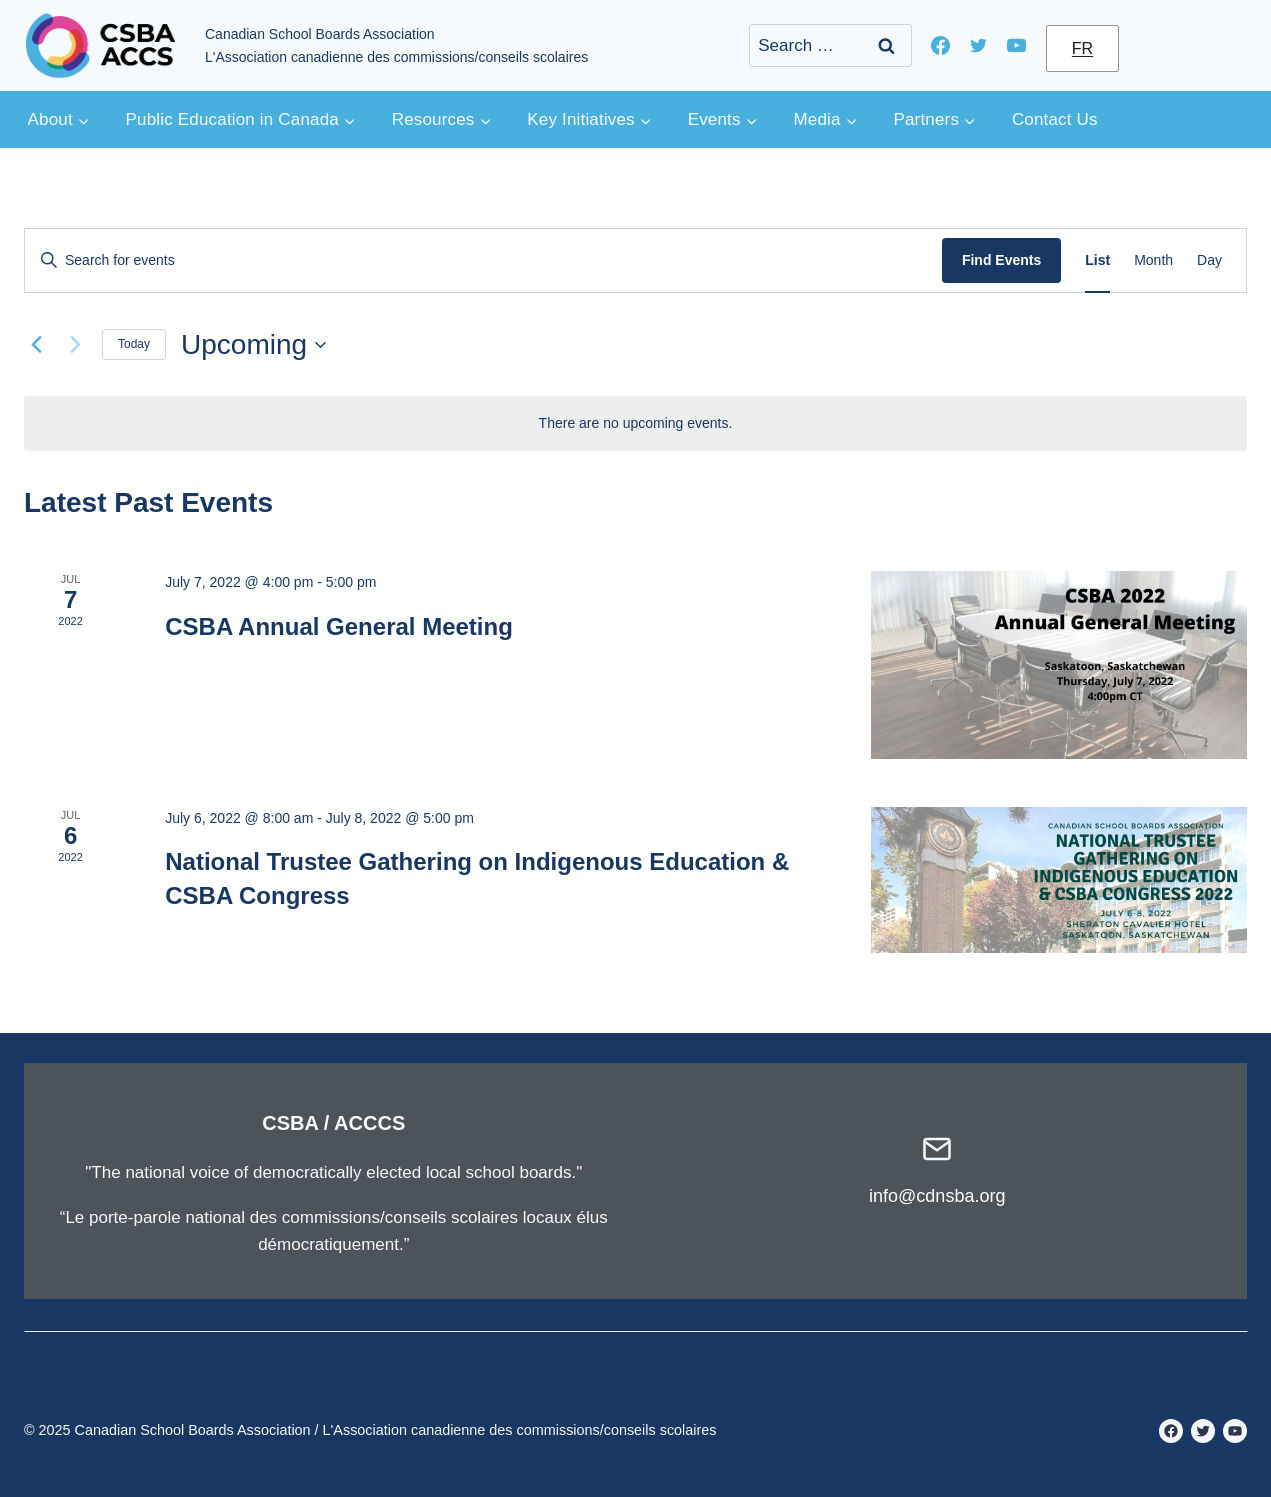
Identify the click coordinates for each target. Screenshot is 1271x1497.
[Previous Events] (36, 345)
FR (1082, 48)
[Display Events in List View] (1097, 260)
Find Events (1001, 260)
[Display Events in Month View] (1153, 260)
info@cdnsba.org (937, 1196)
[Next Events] (75, 345)
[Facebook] (941, 46)
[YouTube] (1017, 46)
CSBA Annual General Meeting (339, 626)
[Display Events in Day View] (1209, 260)
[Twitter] (979, 46)
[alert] (635, 423)
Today (134, 344)
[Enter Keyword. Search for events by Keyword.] (483, 260)
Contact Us (1055, 119)
